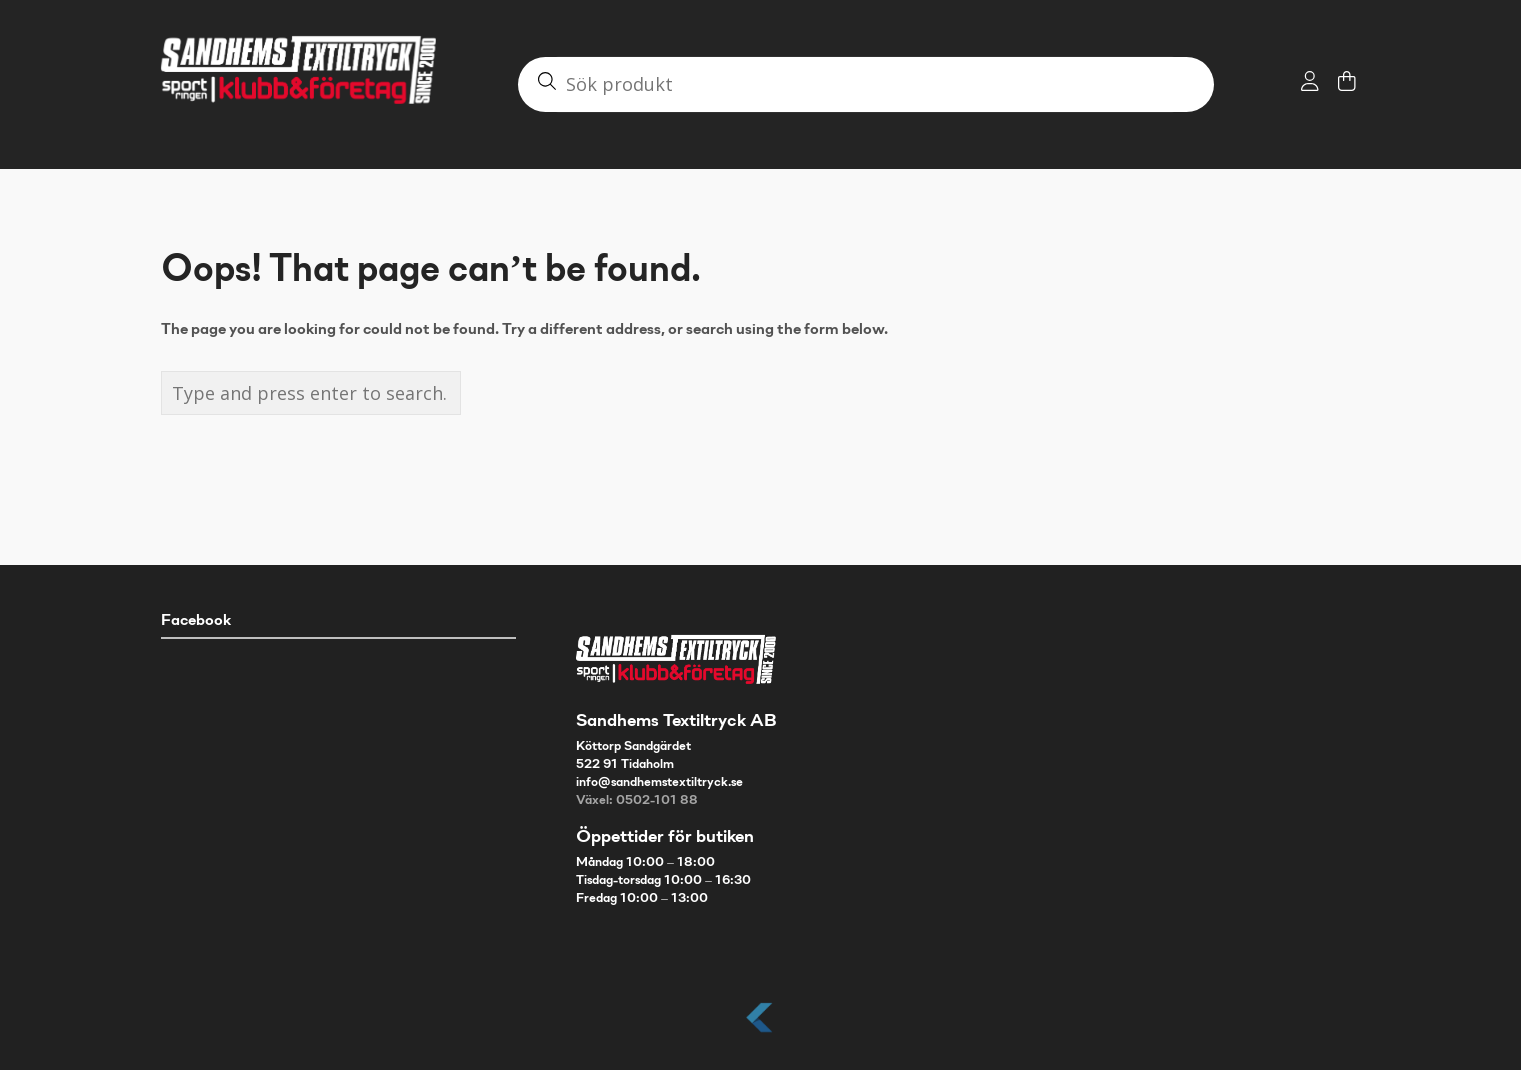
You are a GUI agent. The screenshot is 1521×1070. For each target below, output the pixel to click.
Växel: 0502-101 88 (637, 801)
